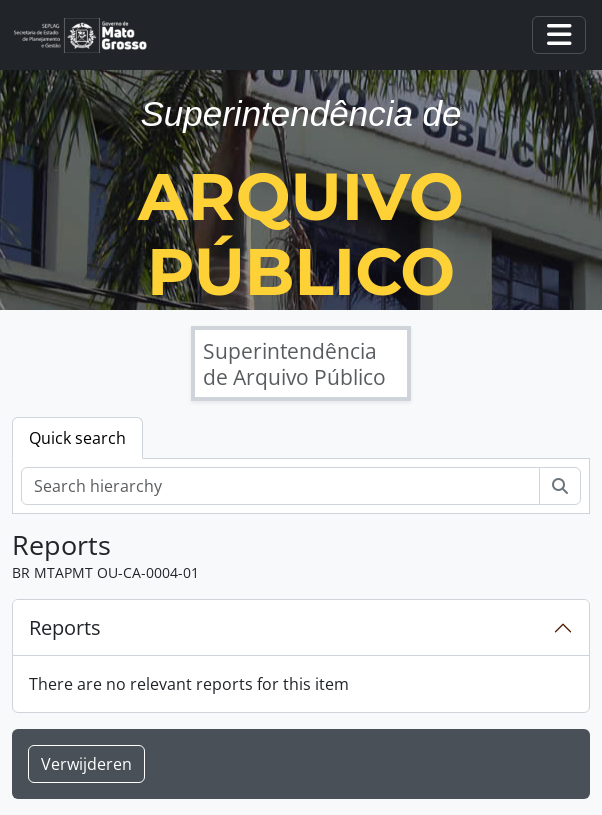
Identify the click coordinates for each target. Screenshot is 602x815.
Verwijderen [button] (86, 764)
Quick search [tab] (77, 438)
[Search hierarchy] (280, 486)
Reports (65, 627)
